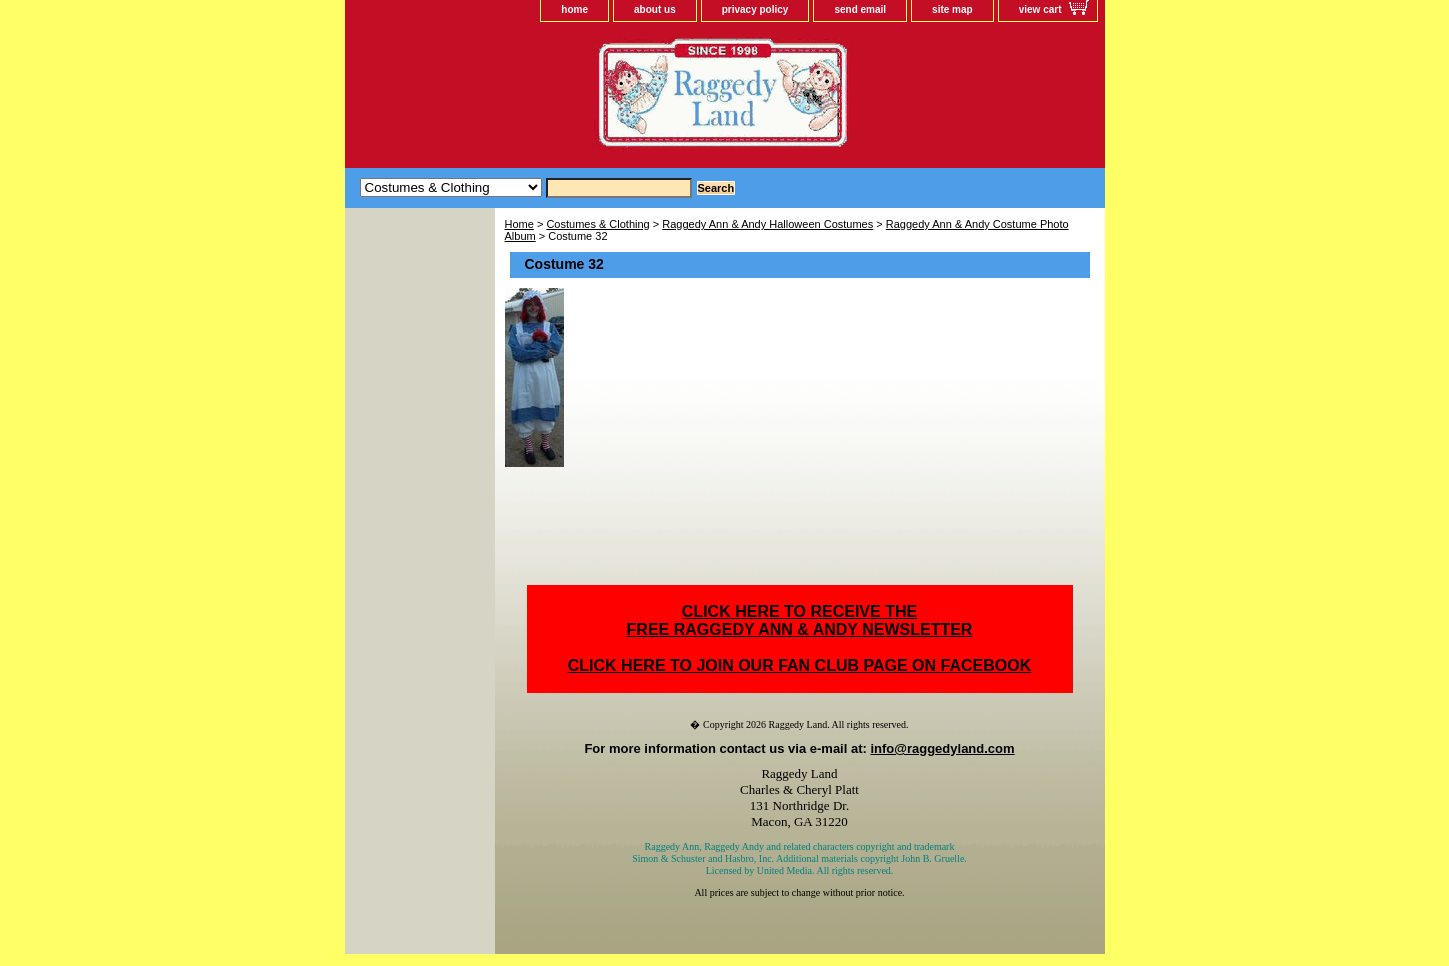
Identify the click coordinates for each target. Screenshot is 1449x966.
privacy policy (755, 9)
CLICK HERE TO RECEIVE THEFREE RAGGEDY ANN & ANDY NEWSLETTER (800, 620)
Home (519, 224)
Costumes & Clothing (597, 224)
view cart (1040, 9)
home (574, 9)
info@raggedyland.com (942, 748)
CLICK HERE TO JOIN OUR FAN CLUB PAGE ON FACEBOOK (799, 665)
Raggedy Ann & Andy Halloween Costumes (767, 224)
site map (952, 9)
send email (860, 9)
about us (655, 9)
